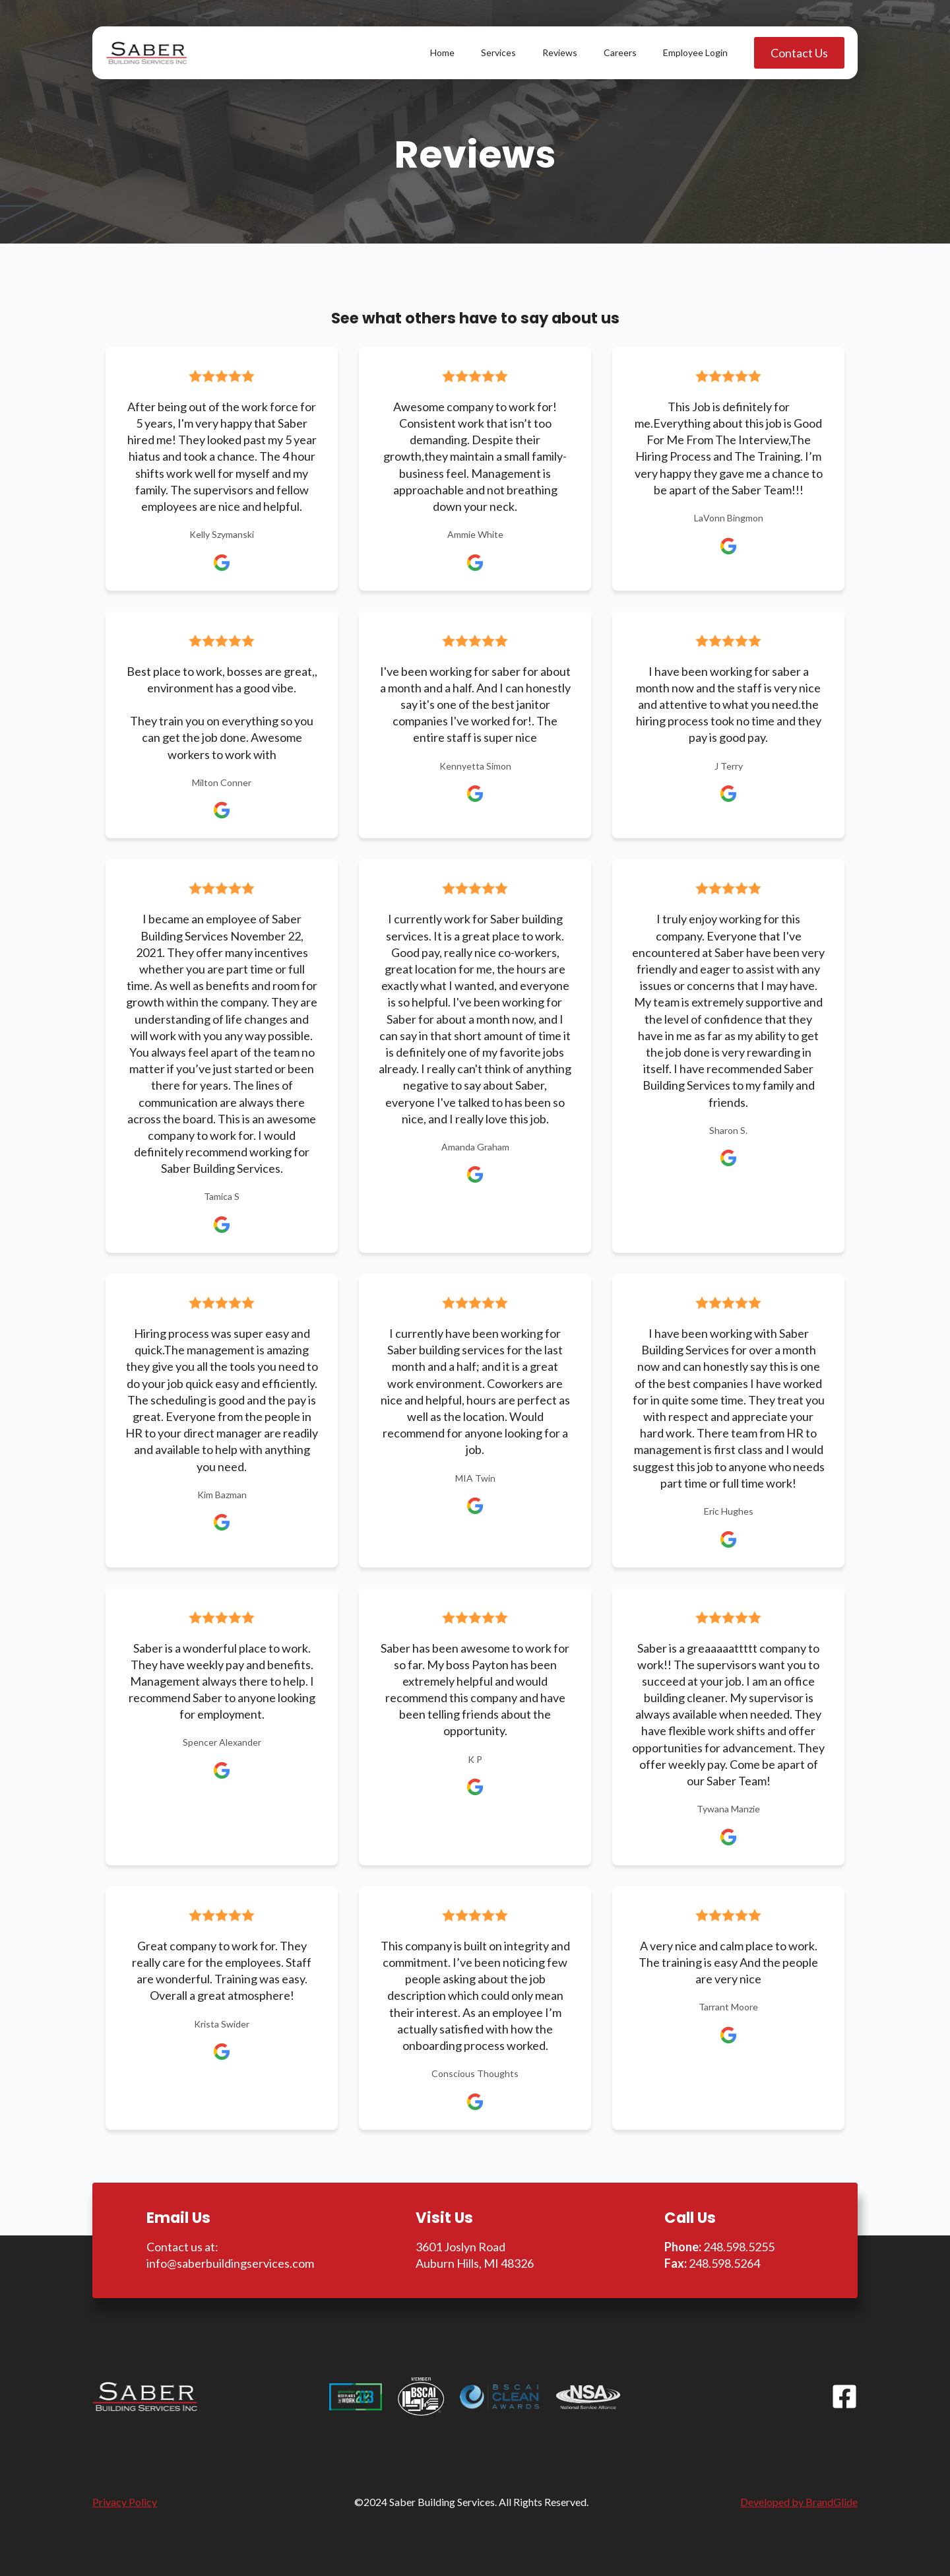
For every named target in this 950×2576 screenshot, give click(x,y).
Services (498, 52)
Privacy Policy (124, 2501)
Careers (620, 52)
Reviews (559, 52)
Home (442, 52)
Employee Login (695, 52)
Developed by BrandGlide (799, 2501)
